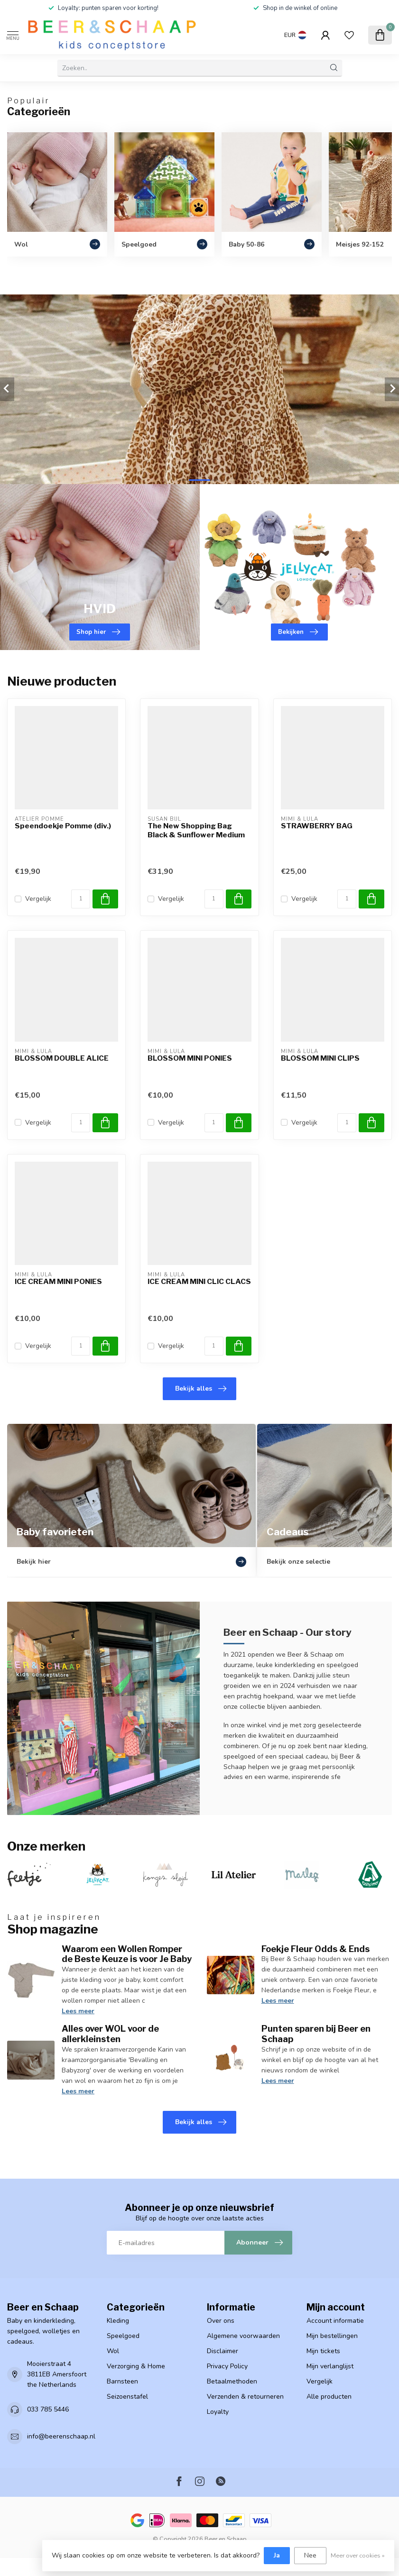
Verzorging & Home (136, 2366)
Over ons (220, 2320)
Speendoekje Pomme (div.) (63, 826)
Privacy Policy (227, 2366)
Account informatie (335, 2320)
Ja (277, 2555)
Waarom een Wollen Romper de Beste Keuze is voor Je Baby (127, 1953)
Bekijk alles (200, 1389)
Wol (113, 2351)
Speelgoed (123, 2335)
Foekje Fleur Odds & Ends (315, 1948)
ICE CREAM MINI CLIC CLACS (199, 1281)
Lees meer (78, 2011)
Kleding (118, 2320)
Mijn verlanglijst (329, 2366)
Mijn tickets (323, 2351)
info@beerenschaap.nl (61, 2436)
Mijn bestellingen (332, 2335)
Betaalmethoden (232, 2381)
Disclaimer (222, 2351)
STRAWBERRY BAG (317, 826)
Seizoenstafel (127, 2396)
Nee (310, 2555)
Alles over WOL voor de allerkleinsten (110, 2033)
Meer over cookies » (358, 2555)
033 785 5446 (48, 2409)
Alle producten (329, 2396)
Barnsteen (122, 2381)
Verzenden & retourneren (245, 2396)
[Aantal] (80, 898)
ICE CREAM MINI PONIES (58, 1281)
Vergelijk (38, 898)
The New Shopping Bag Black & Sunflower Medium (196, 830)
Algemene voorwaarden (243, 2335)
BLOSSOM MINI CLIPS (320, 1058)
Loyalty (218, 2411)
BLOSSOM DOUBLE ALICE (62, 1058)
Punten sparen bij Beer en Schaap (316, 2033)
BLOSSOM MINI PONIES (190, 1058)
